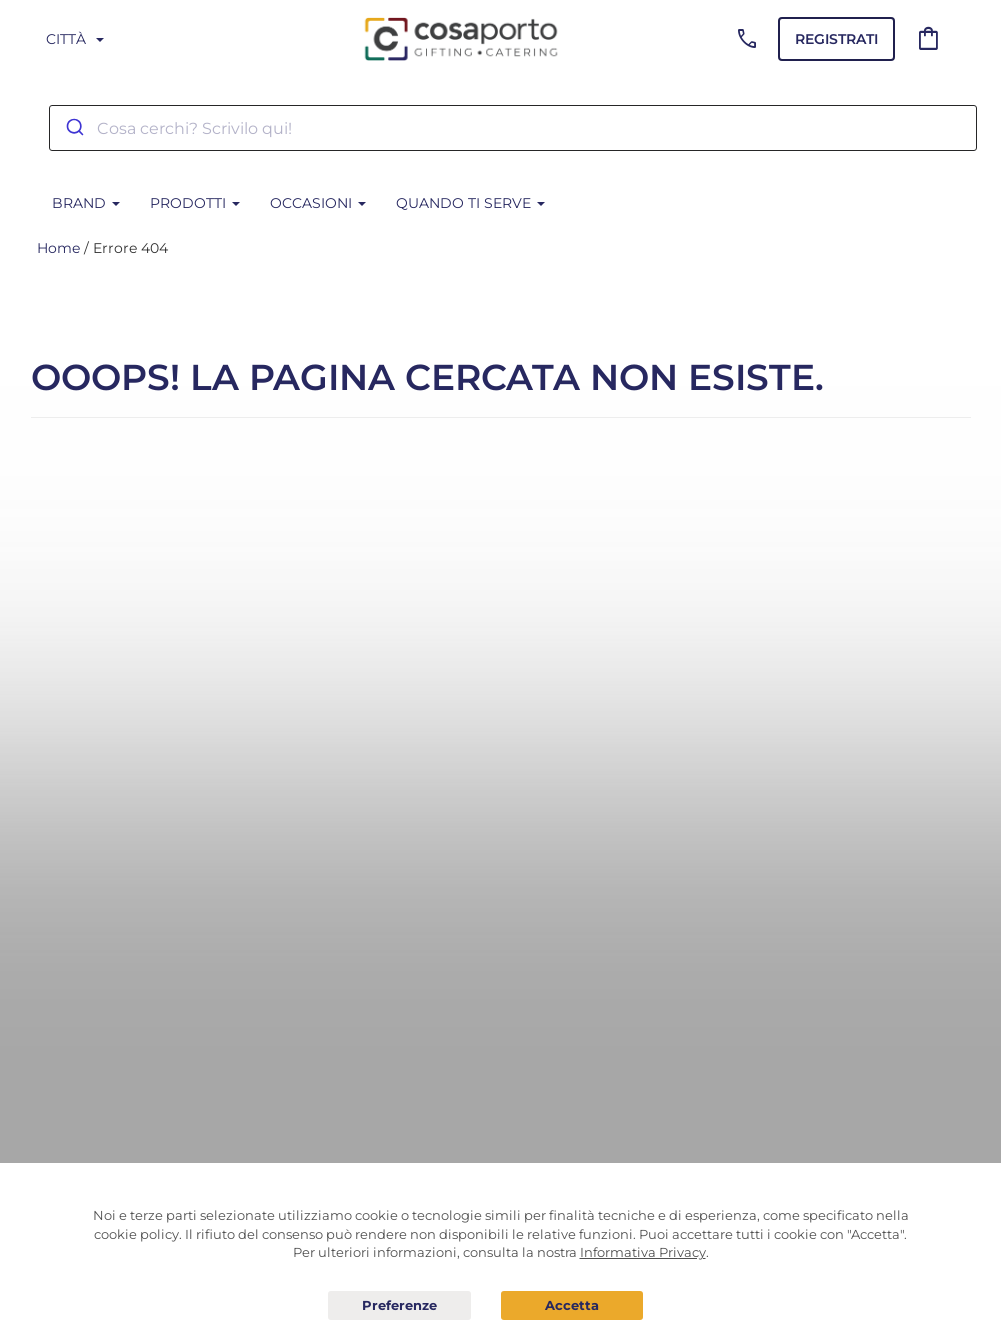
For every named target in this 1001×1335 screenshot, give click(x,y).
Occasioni (318, 203)
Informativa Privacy (643, 1252)
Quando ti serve (470, 203)
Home (58, 248)
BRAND (86, 203)
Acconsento (572, 1305)
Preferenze (399, 1306)
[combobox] (513, 128)
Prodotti (195, 203)
